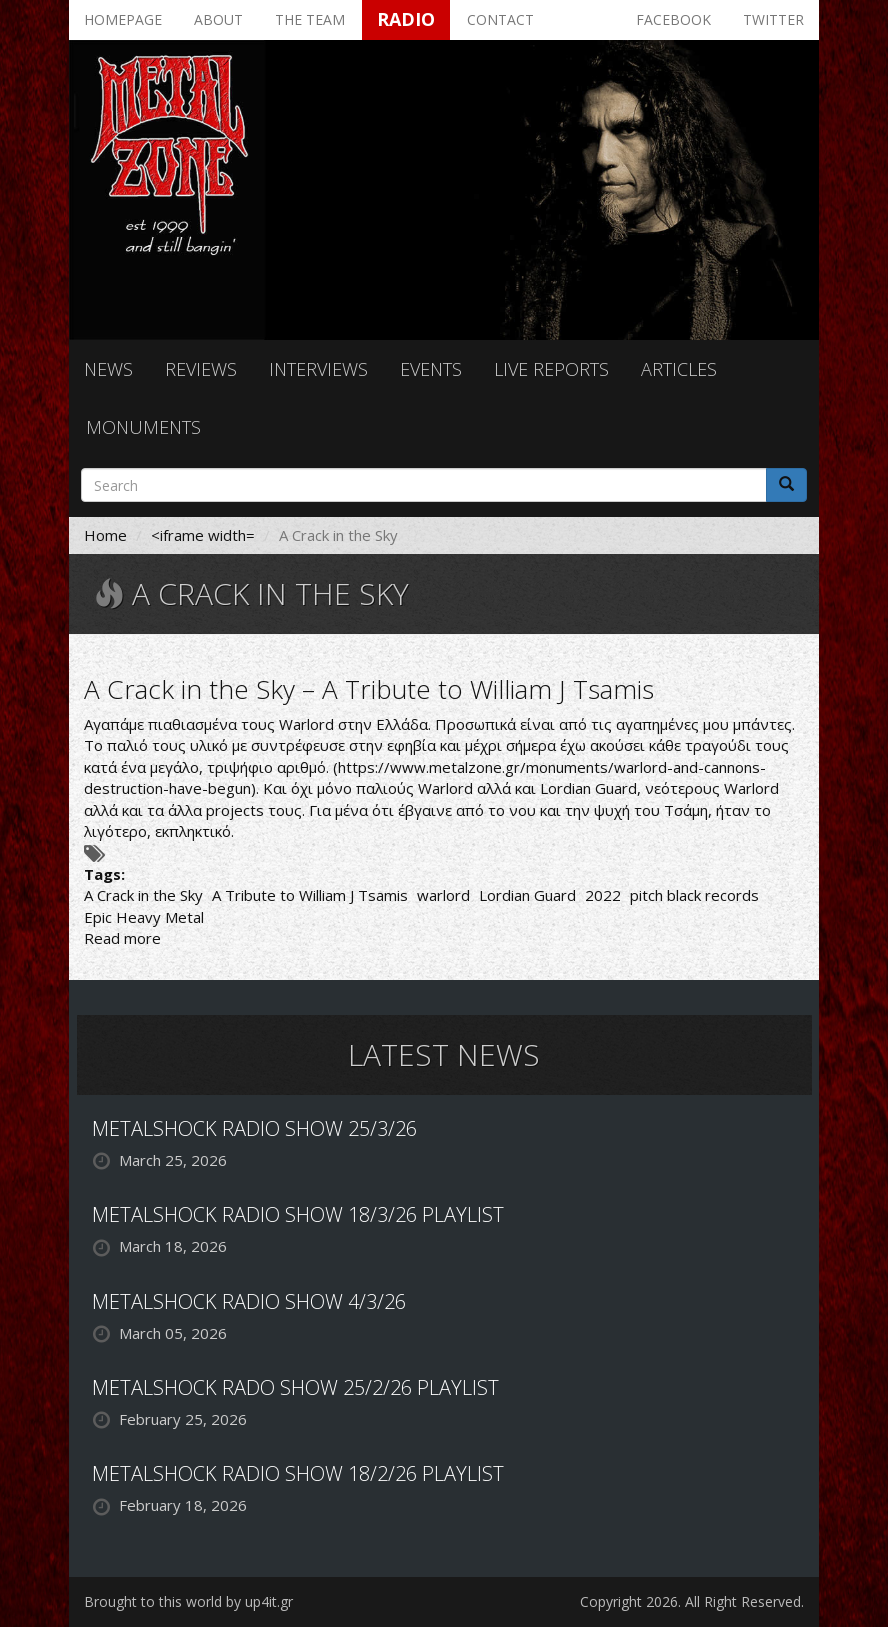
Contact (500, 19)
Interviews (318, 369)
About (218, 19)
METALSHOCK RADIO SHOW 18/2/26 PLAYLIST (298, 1473)
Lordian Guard (527, 895)
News (108, 369)
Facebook (673, 19)
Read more (122, 938)
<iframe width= (203, 535)
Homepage (123, 19)
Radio (406, 19)
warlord (443, 895)
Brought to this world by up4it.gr (188, 1601)
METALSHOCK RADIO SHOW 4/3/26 (249, 1301)
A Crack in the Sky (143, 895)
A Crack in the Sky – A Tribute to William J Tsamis (369, 689)
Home (105, 535)
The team (310, 19)
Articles (679, 369)
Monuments (143, 427)
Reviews (201, 369)
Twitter (773, 19)
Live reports (551, 369)
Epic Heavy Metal (144, 917)
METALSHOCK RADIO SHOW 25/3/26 (254, 1128)
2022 (603, 895)
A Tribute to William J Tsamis (310, 895)
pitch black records (694, 895)
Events (431, 369)
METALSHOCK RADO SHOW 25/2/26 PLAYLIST (295, 1387)
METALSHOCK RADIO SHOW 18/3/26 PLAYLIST (298, 1214)
